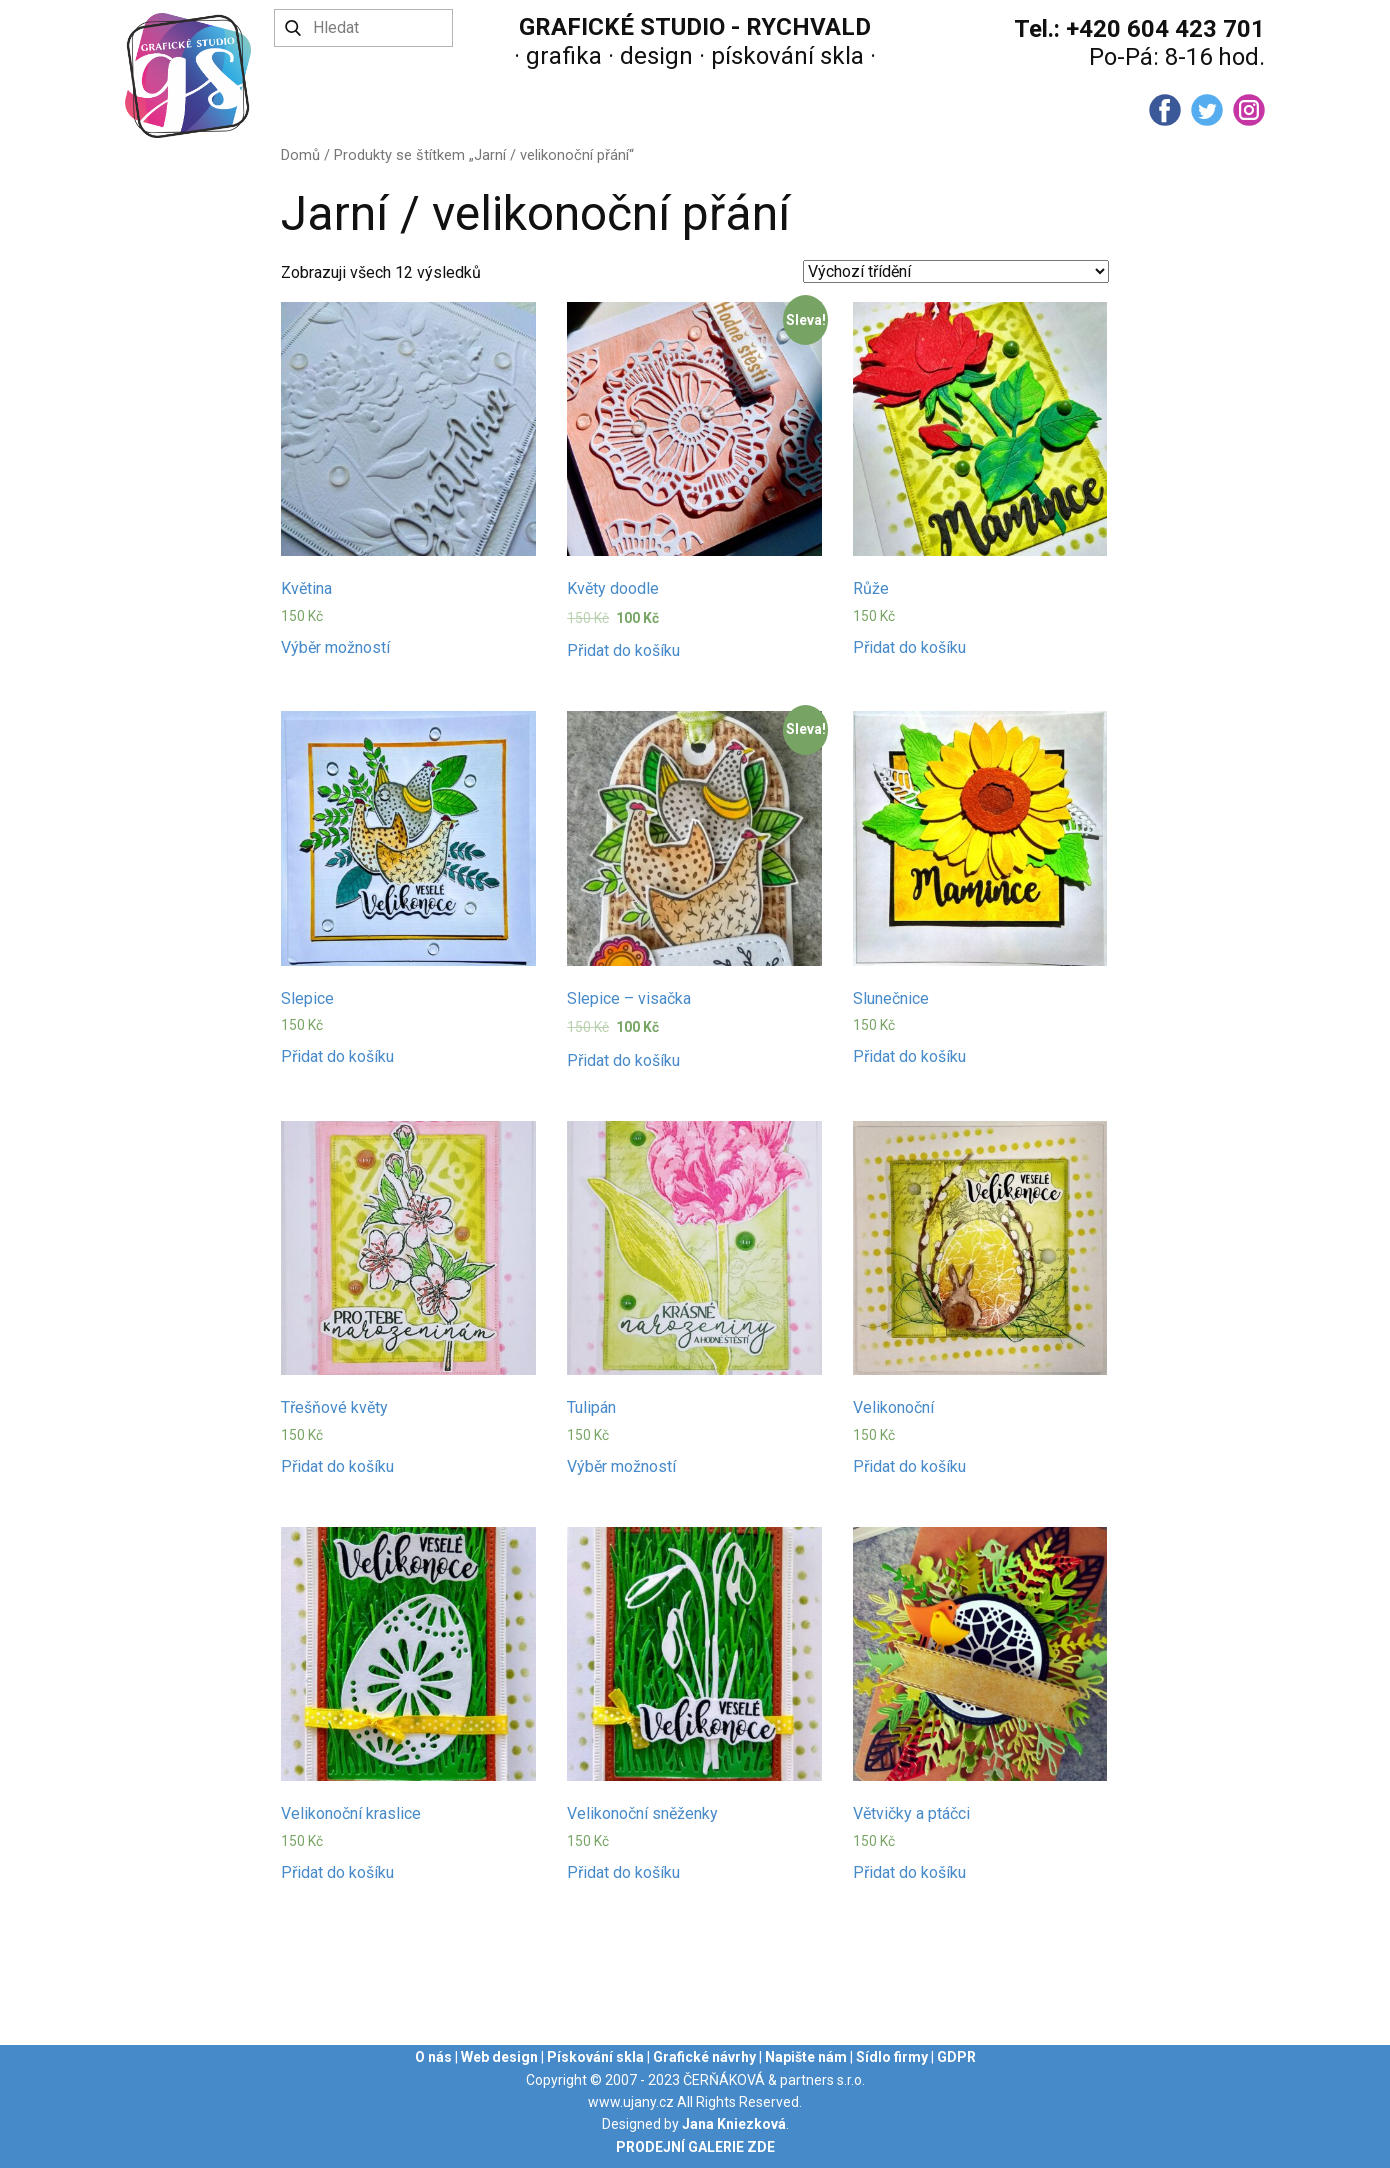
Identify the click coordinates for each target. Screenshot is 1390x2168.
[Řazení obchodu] (956, 271)
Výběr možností (335, 647)
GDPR (956, 2057)
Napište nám (806, 2057)
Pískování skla (595, 2057)
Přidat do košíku (623, 650)
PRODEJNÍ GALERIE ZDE (695, 2147)
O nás (433, 2057)
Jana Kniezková (734, 2124)
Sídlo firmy (892, 2057)
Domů (300, 155)
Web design (499, 2057)
